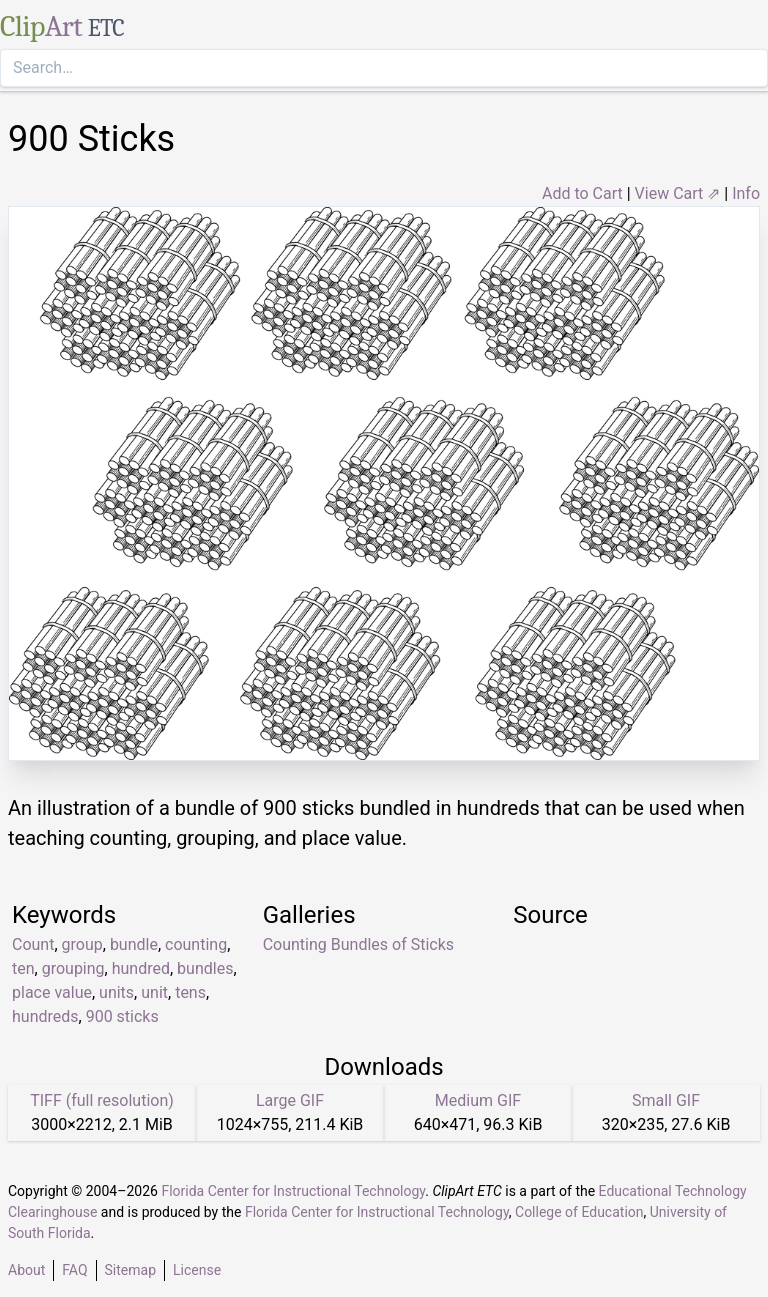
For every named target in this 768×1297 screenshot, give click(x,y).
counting (196, 944)
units (116, 992)
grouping (73, 968)
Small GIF (666, 1100)
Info (746, 193)
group (82, 944)
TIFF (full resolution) (102, 1100)
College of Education (579, 1212)
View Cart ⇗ (678, 193)
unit (154, 992)
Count (33, 944)
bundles (205, 968)
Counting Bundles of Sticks (358, 944)
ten (23, 968)
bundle (134, 944)
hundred (141, 968)
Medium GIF (478, 1100)
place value (52, 992)
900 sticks (122, 1016)
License (197, 1270)
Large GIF (290, 1100)
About (26, 1270)
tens (190, 992)
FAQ (74, 1270)
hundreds (45, 1016)
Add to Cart (582, 193)
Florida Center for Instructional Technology (293, 1191)
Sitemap (130, 1270)
